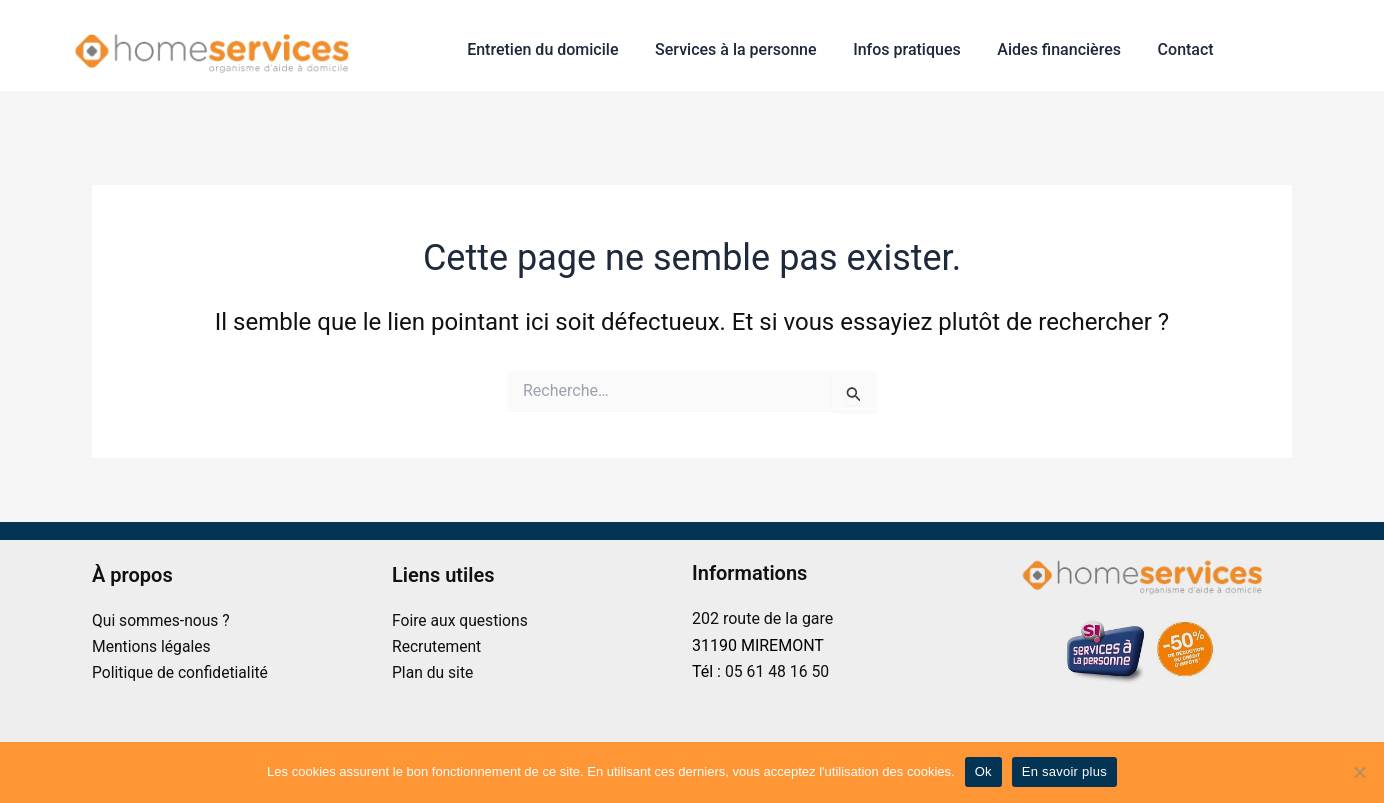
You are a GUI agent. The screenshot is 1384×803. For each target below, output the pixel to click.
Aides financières (1066, 49)
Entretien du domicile (563, 49)
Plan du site (433, 672)
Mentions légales (152, 646)
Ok (983, 771)
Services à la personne (751, 49)
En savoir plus (1064, 771)
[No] (1359, 772)
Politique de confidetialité (182, 672)
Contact (1188, 49)
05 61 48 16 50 (778, 671)
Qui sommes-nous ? (162, 620)
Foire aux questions (461, 620)
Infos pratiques (919, 49)
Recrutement (437, 646)
